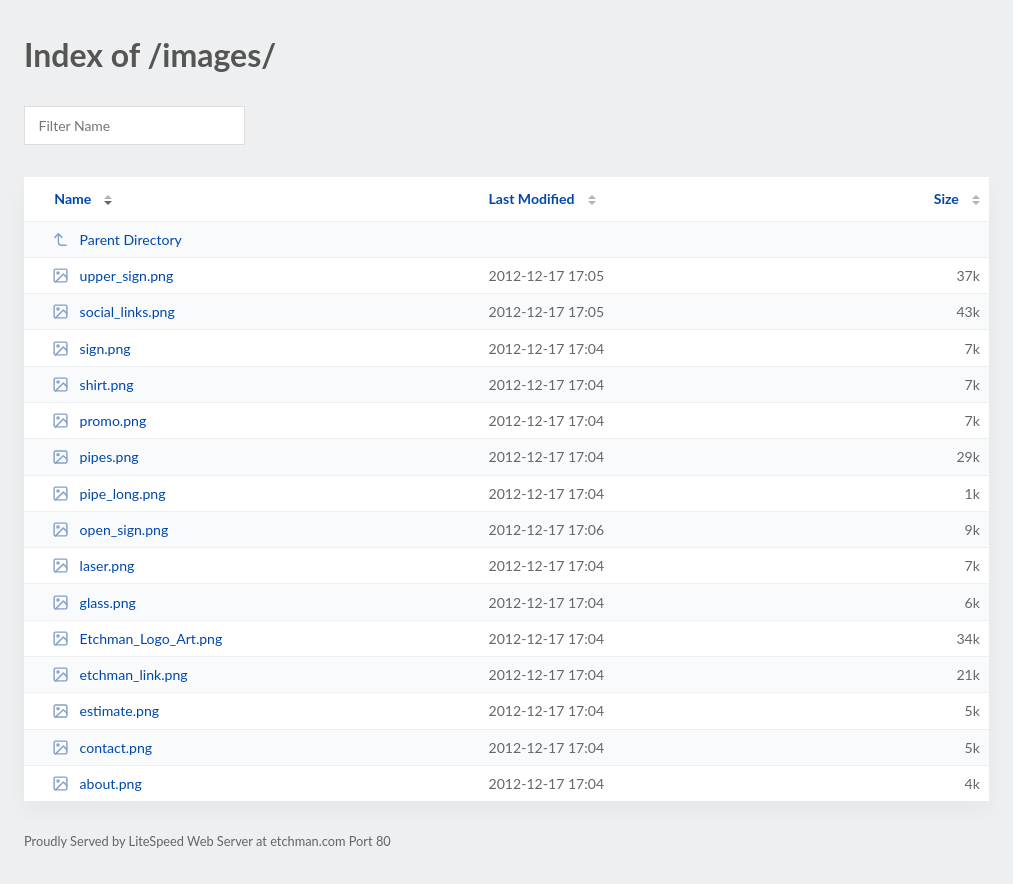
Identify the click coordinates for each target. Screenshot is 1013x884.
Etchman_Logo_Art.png (137, 638)
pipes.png (95, 456)
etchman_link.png (119, 674)
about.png (97, 783)
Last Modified (532, 198)
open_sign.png (110, 529)
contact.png (102, 747)
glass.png (94, 602)
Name (72, 198)
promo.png (99, 420)
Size (946, 198)
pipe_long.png (108, 493)
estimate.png (105, 710)
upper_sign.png (112, 275)
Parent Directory (117, 239)
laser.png (93, 565)
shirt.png (92, 384)
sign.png (91, 348)
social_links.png (113, 311)
